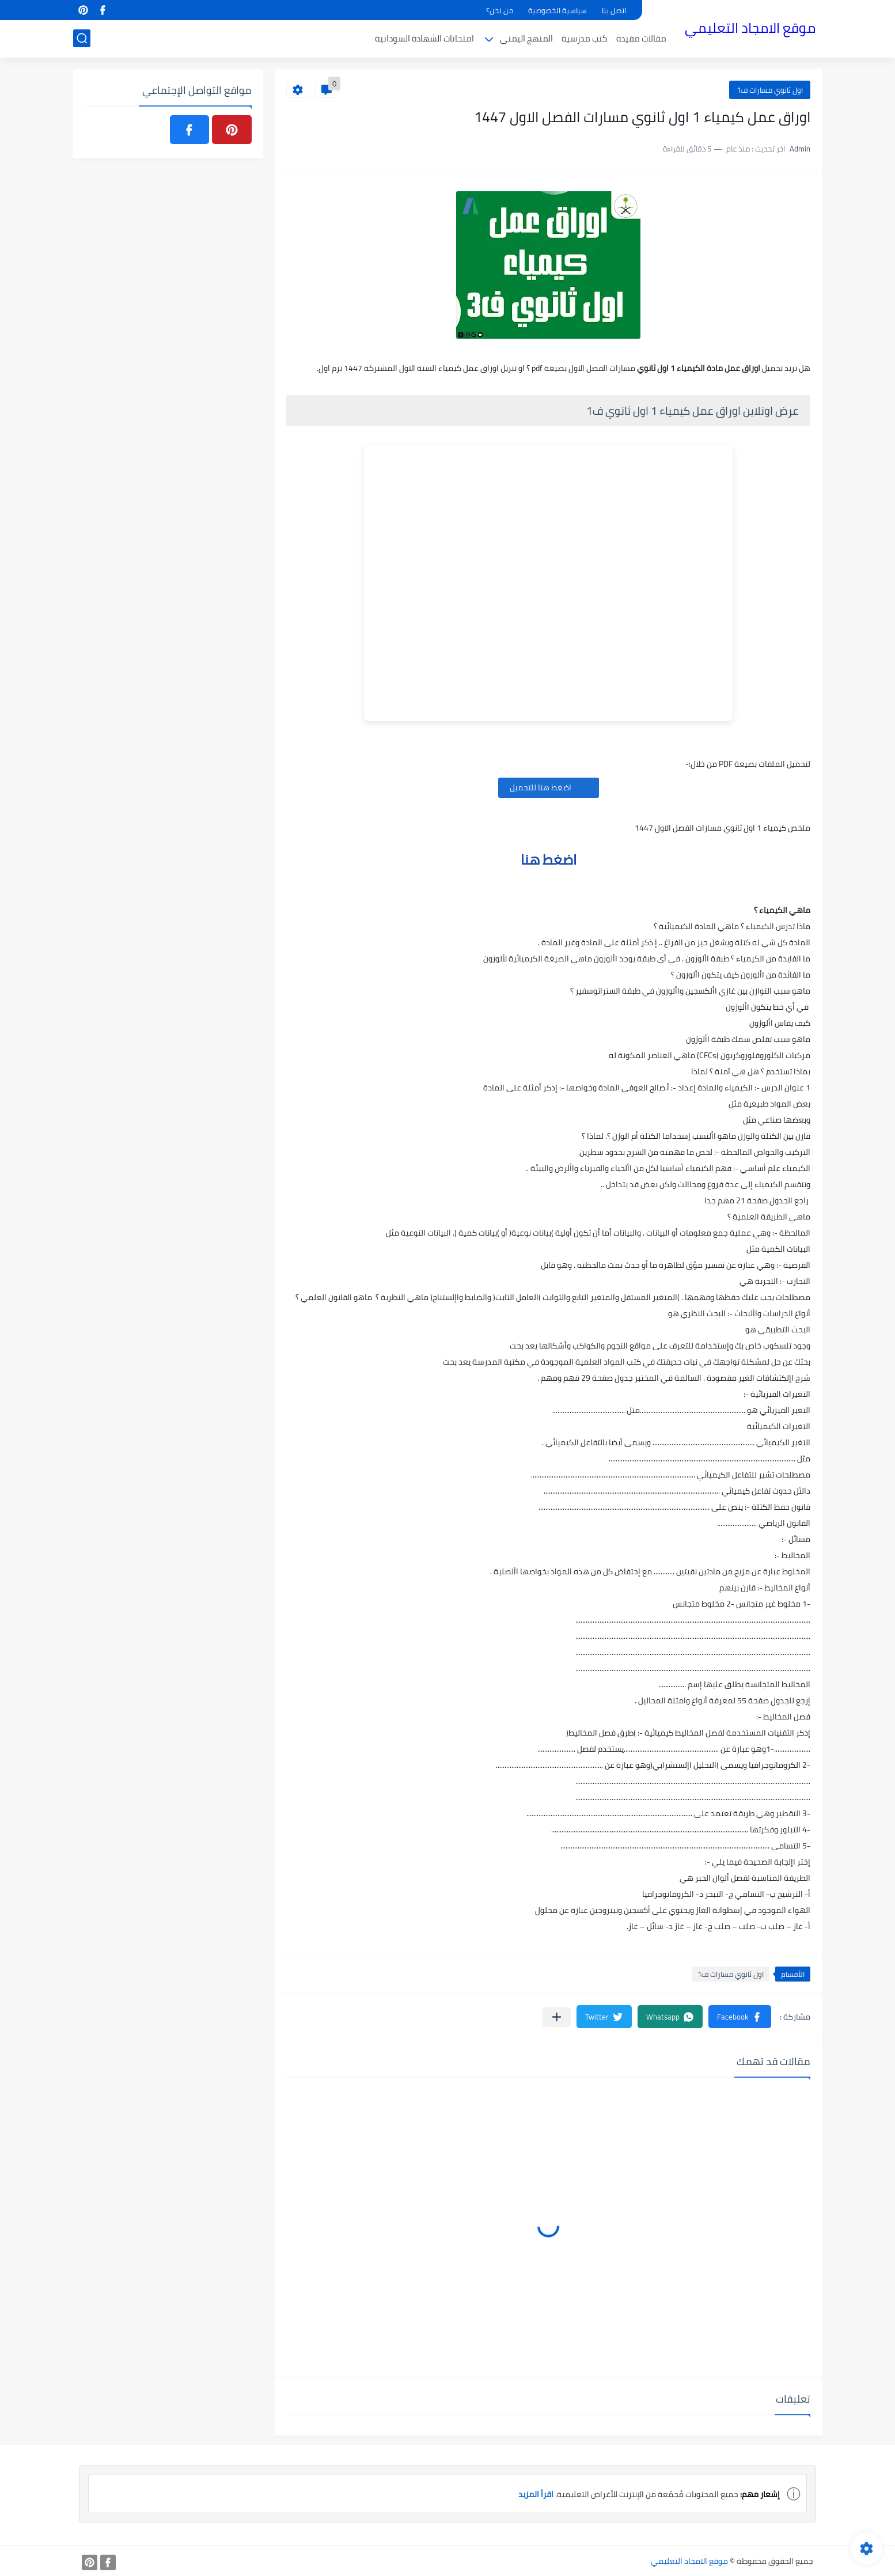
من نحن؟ (499, 10)
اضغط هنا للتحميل (548, 787)
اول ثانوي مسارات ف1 (770, 90)
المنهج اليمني (526, 38)
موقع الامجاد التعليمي (750, 28)
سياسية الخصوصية (557, 10)
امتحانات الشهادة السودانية (424, 38)
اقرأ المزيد (535, 2494)
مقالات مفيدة (641, 38)
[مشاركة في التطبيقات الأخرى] (557, 2017)
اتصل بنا (614, 10)
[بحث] (81, 38)
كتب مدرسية (585, 38)
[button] (739, 2016)
